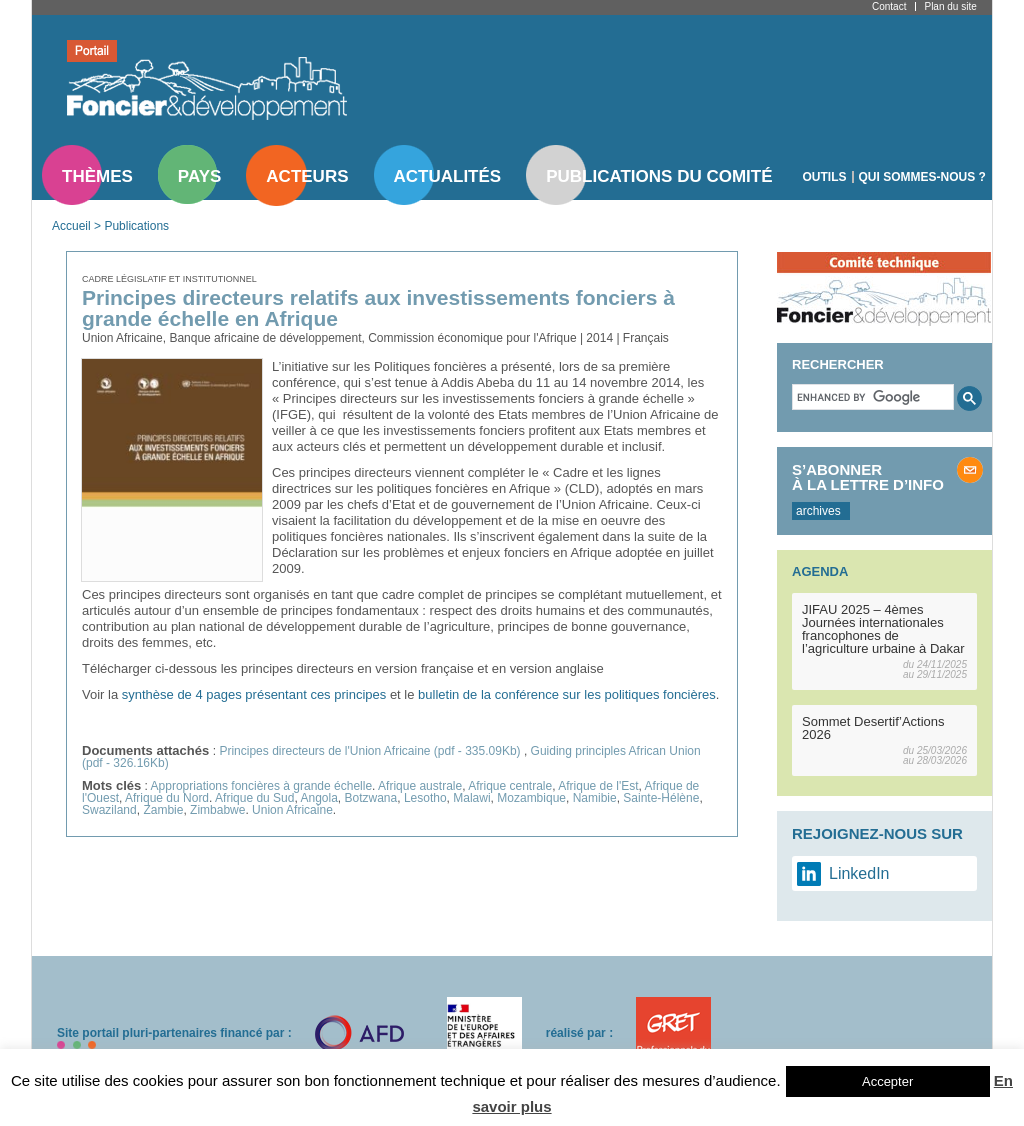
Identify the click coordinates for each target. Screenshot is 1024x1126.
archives (818, 511)
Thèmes (97, 176)
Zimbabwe (217, 810)
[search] (871, 397)
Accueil (71, 226)
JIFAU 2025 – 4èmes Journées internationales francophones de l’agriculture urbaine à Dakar (883, 629)
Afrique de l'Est (598, 786)
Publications (136, 226)
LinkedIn (859, 873)
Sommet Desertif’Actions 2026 (873, 728)
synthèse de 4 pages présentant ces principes (254, 694)
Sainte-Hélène (661, 798)
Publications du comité (659, 176)
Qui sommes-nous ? (922, 177)
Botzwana (371, 798)
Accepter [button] (887, 1081)
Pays (199, 176)
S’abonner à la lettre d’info (868, 477)
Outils (825, 177)
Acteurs (307, 176)
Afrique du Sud (254, 798)
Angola (318, 798)
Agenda (820, 571)
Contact (889, 6)
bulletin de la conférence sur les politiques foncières (567, 694)
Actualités (448, 176)
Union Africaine (292, 810)
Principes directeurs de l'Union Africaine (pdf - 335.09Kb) (371, 751)
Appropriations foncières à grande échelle (261, 786)
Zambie (163, 810)
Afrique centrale (510, 786)
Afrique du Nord (167, 798)
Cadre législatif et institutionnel (169, 279)
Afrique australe (420, 786)
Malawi (471, 798)
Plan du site (950, 6)
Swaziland (109, 810)
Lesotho (425, 798)
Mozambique (531, 798)
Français (646, 338)
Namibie (595, 798)
